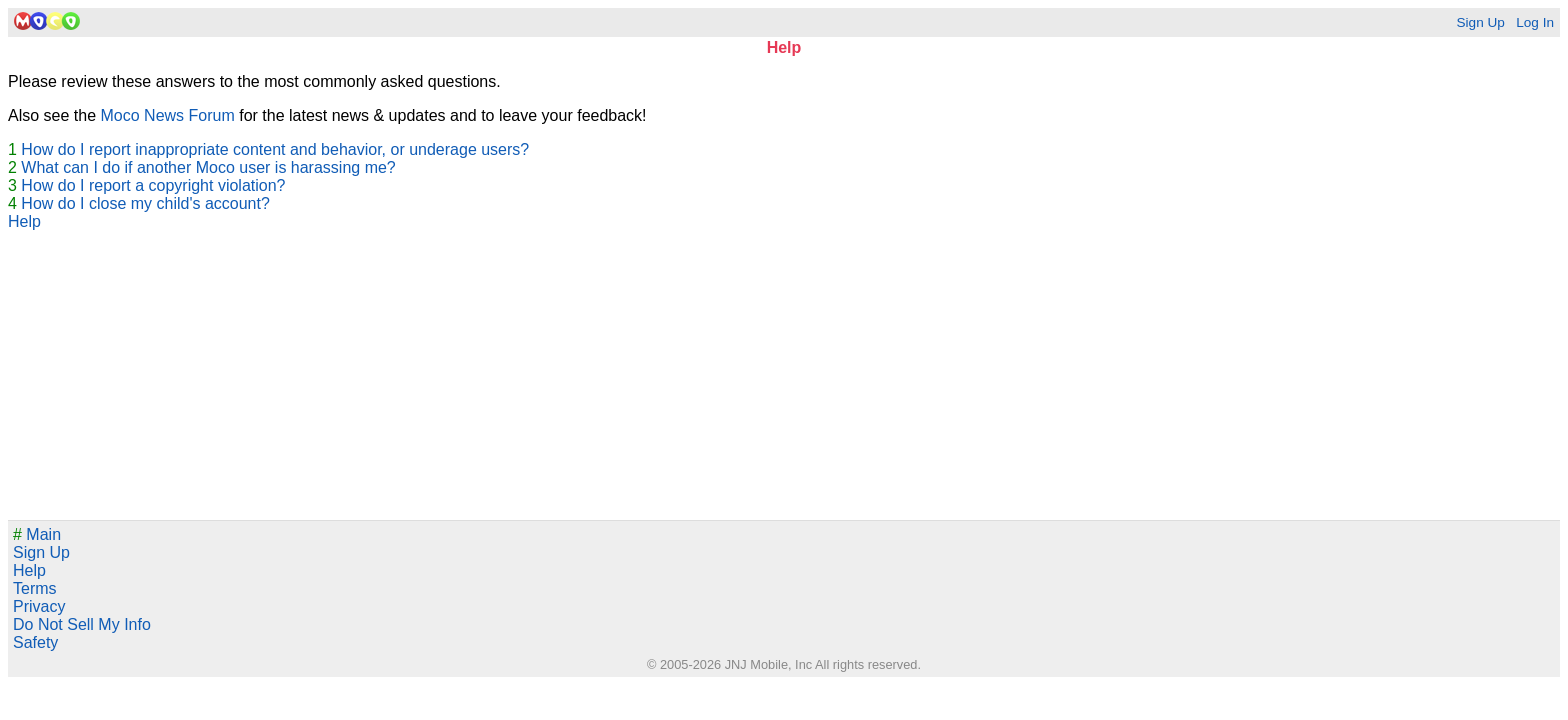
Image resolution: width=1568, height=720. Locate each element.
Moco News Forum (168, 115)
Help (24, 221)
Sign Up (1480, 22)
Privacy (39, 606)
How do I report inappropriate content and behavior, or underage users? (275, 149)
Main (37, 534)
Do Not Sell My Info (82, 624)
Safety (35, 642)
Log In (1535, 22)
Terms (35, 588)
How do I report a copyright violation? (153, 185)
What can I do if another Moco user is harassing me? (208, 167)
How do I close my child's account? (145, 203)
